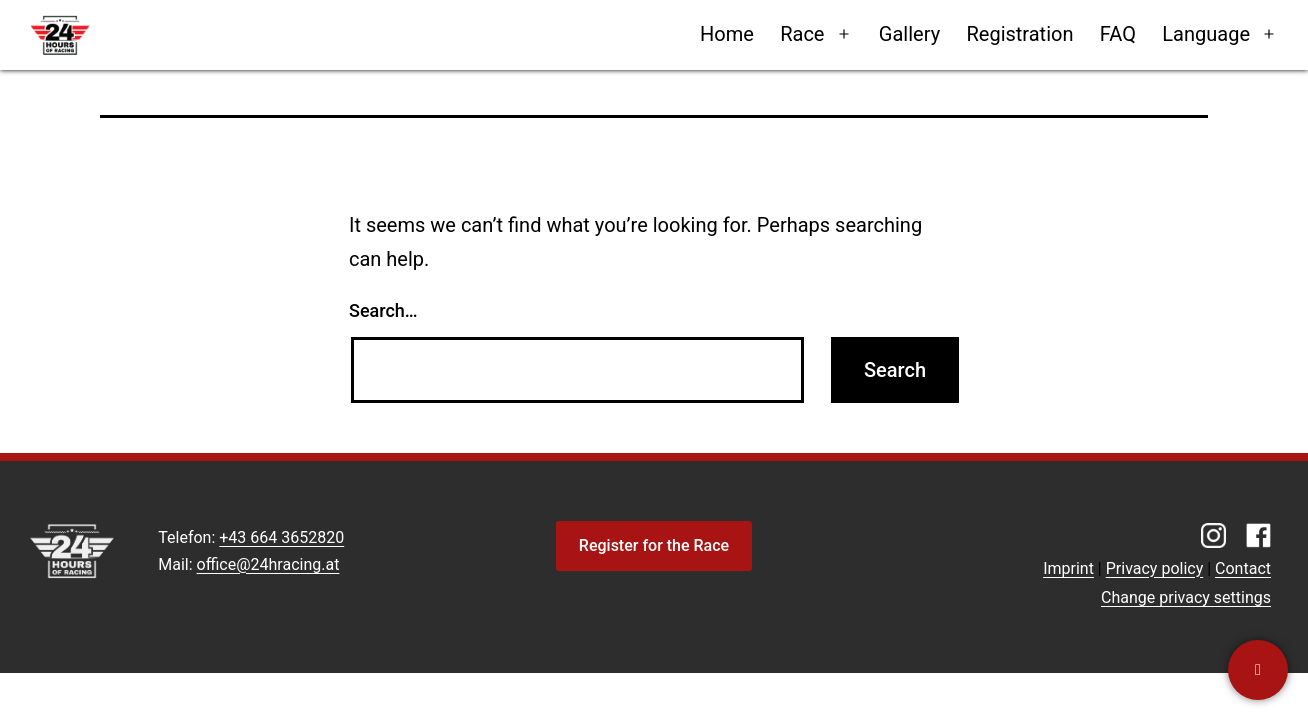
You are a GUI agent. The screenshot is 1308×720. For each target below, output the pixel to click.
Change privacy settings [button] (1186, 597)
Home (727, 34)
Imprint (1068, 568)
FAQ (1118, 34)
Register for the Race (654, 545)
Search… (383, 310)
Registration (1019, 34)
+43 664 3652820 (281, 537)
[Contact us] (1258, 670)
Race (802, 34)
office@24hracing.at (268, 564)
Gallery (909, 34)
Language (1206, 34)
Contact (1243, 568)
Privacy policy (1155, 568)
